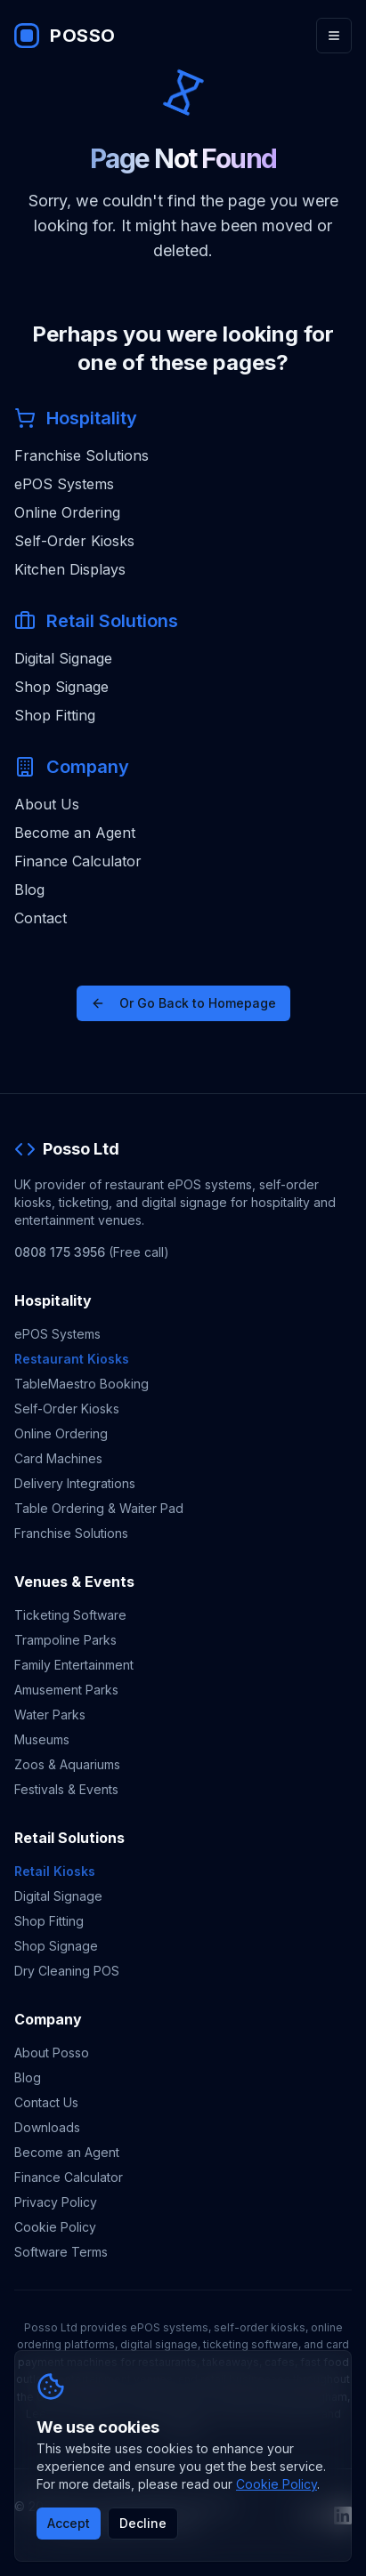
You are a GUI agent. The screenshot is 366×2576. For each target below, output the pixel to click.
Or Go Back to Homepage (183, 1002)
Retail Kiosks (54, 1871)
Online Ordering (67, 512)
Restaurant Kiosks (71, 1358)
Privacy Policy (55, 2202)
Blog (29, 889)
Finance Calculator (78, 861)
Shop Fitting (54, 715)
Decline (143, 2523)
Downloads (47, 2127)
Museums (41, 1739)
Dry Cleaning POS (66, 1970)
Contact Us (46, 2102)
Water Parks (49, 1714)
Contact (40, 918)
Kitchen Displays (70, 569)
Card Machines (58, 1458)
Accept (68, 2523)
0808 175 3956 (59, 1252)
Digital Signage (63, 658)
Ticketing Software (70, 1614)
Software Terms (61, 2251)
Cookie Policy (55, 2226)
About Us (46, 804)
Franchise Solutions (81, 455)
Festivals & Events (66, 1789)
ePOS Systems (64, 484)
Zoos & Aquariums (67, 1764)
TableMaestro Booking (81, 1383)
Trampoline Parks (65, 1639)
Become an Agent (74, 832)
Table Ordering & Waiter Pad (98, 1508)
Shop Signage (61, 687)
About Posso (51, 2052)
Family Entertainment (74, 1664)
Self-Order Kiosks (74, 541)
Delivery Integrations (74, 1483)
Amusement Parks (66, 1689)
